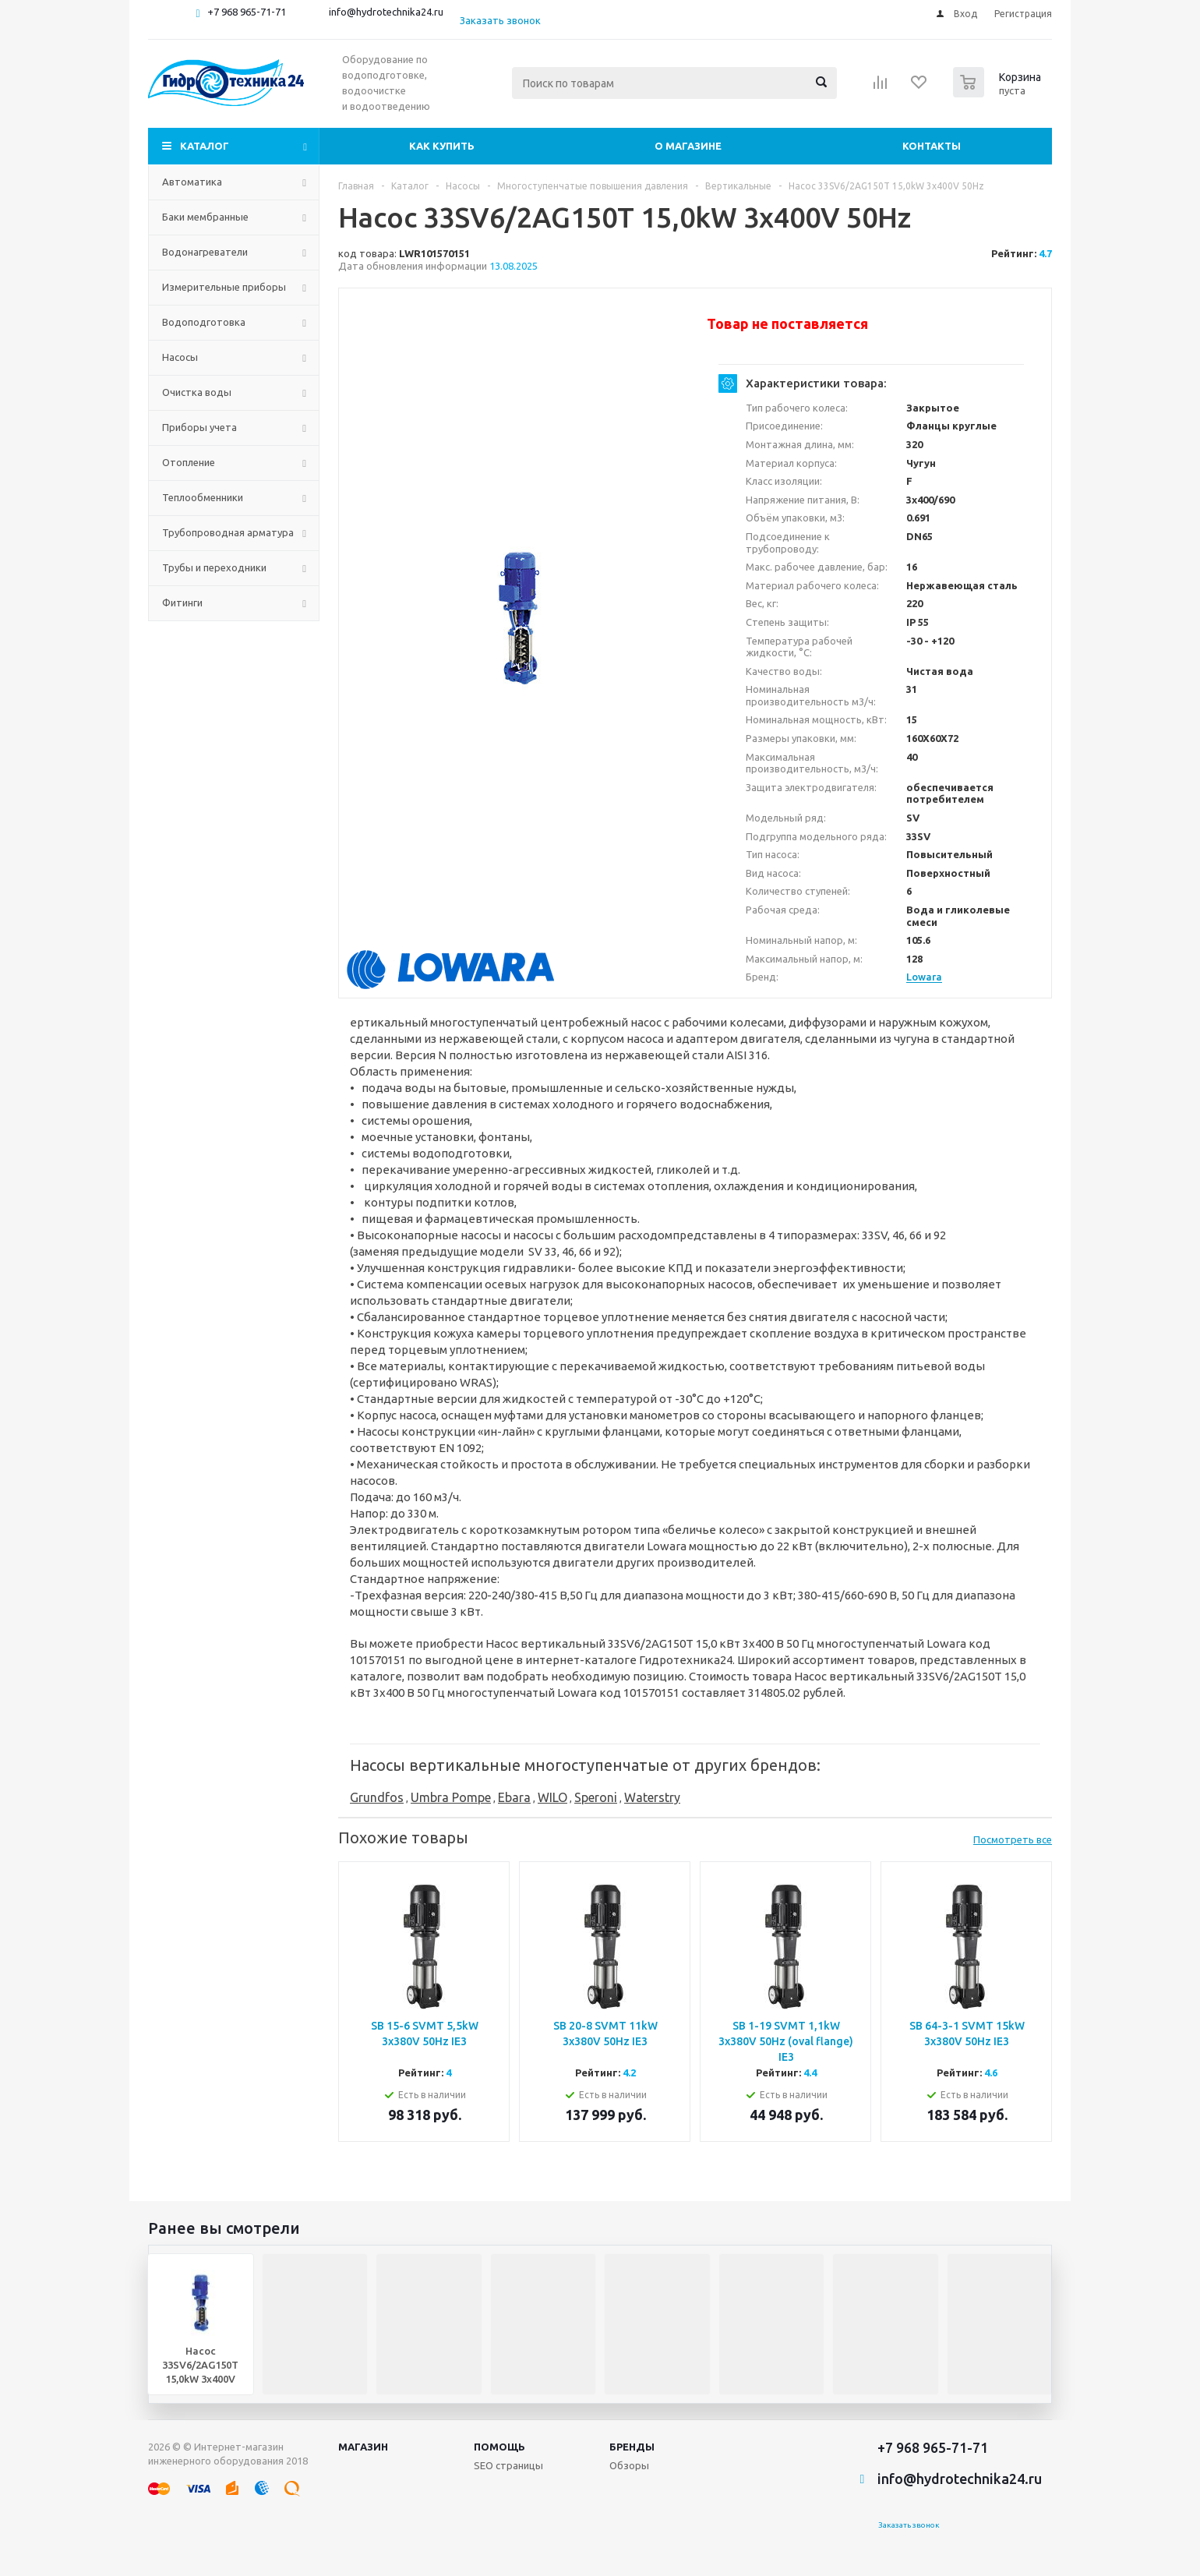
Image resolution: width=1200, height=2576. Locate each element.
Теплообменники (202, 497)
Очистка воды (196, 392)
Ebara (514, 1797)
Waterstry (652, 1797)
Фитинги (182, 602)
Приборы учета (199, 427)
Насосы (180, 357)
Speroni (595, 1797)
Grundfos (377, 1797)
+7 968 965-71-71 (246, 11)
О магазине (688, 145)
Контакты (931, 145)
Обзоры (629, 2465)
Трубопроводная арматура (228, 532)
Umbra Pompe (451, 1797)
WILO (552, 1797)
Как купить (442, 145)
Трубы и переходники (214, 567)
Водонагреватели (205, 251)
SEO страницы (508, 2465)
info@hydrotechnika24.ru (386, 11)
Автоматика (192, 181)
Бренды (632, 2446)
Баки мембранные (205, 216)
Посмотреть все (1012, 1839)
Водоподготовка (203, 321)
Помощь (499, 2446)
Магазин (363, 2446)
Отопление (188, 462)
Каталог (204, 145)
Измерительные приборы (224, 286)
